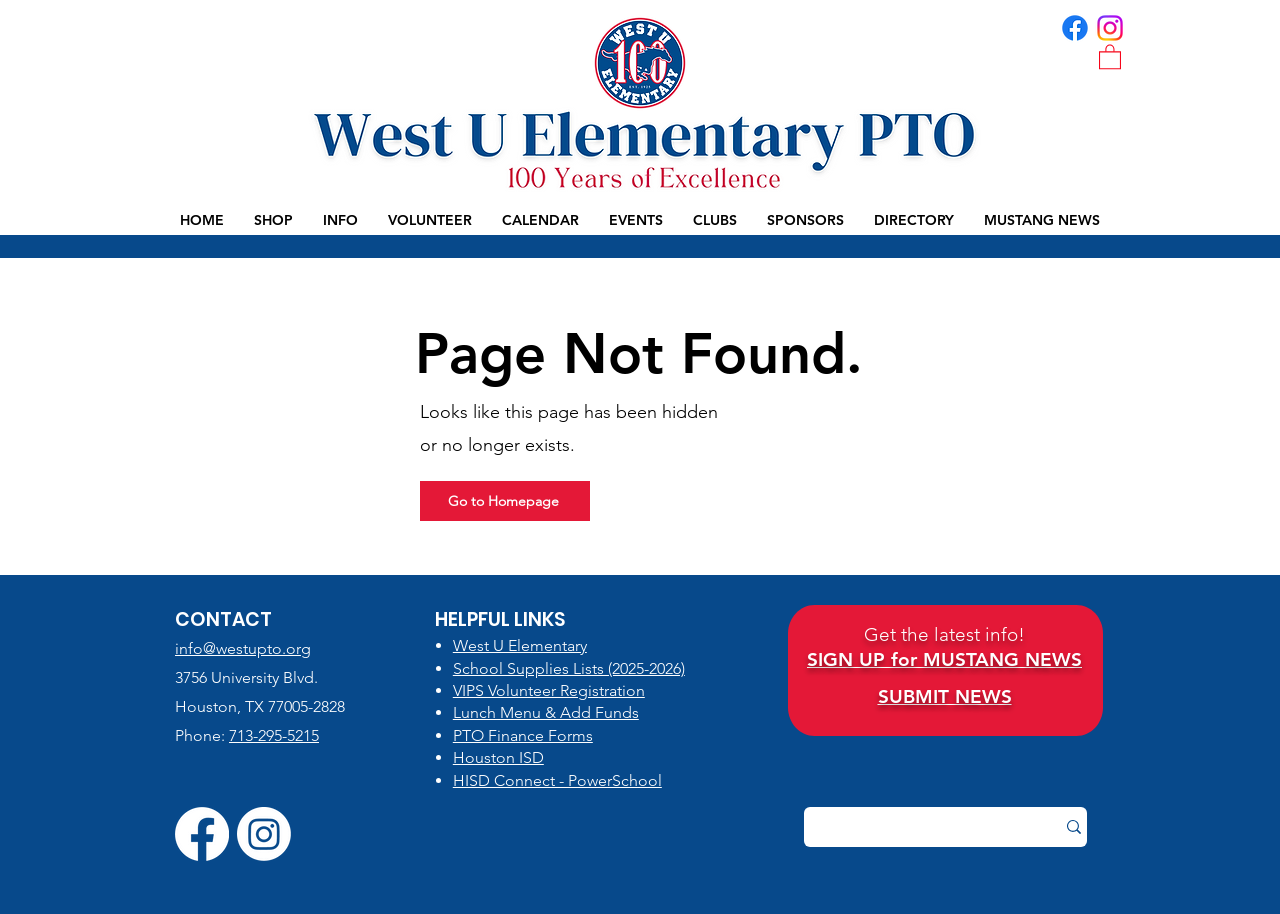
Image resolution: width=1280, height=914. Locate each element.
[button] (1110, 56)
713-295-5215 (274, 735)
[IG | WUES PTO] (1110, 28)
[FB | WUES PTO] (1075, 28)
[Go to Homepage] (505, 501)
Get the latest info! (944, 634)
